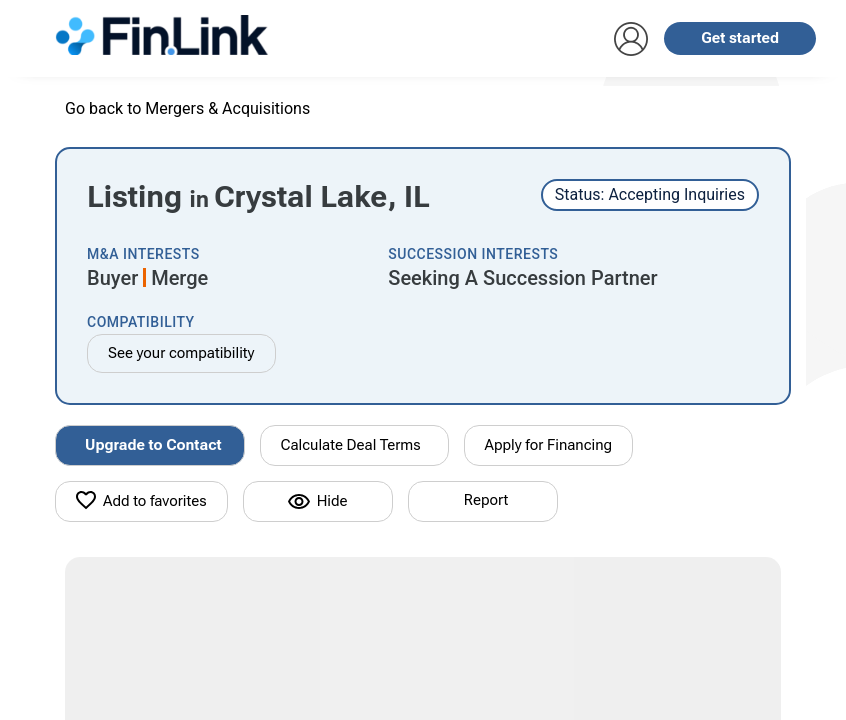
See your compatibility (181, 353)
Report (486, 500)
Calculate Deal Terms (351, 445)
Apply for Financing (549, 445)
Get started (740, 38)
